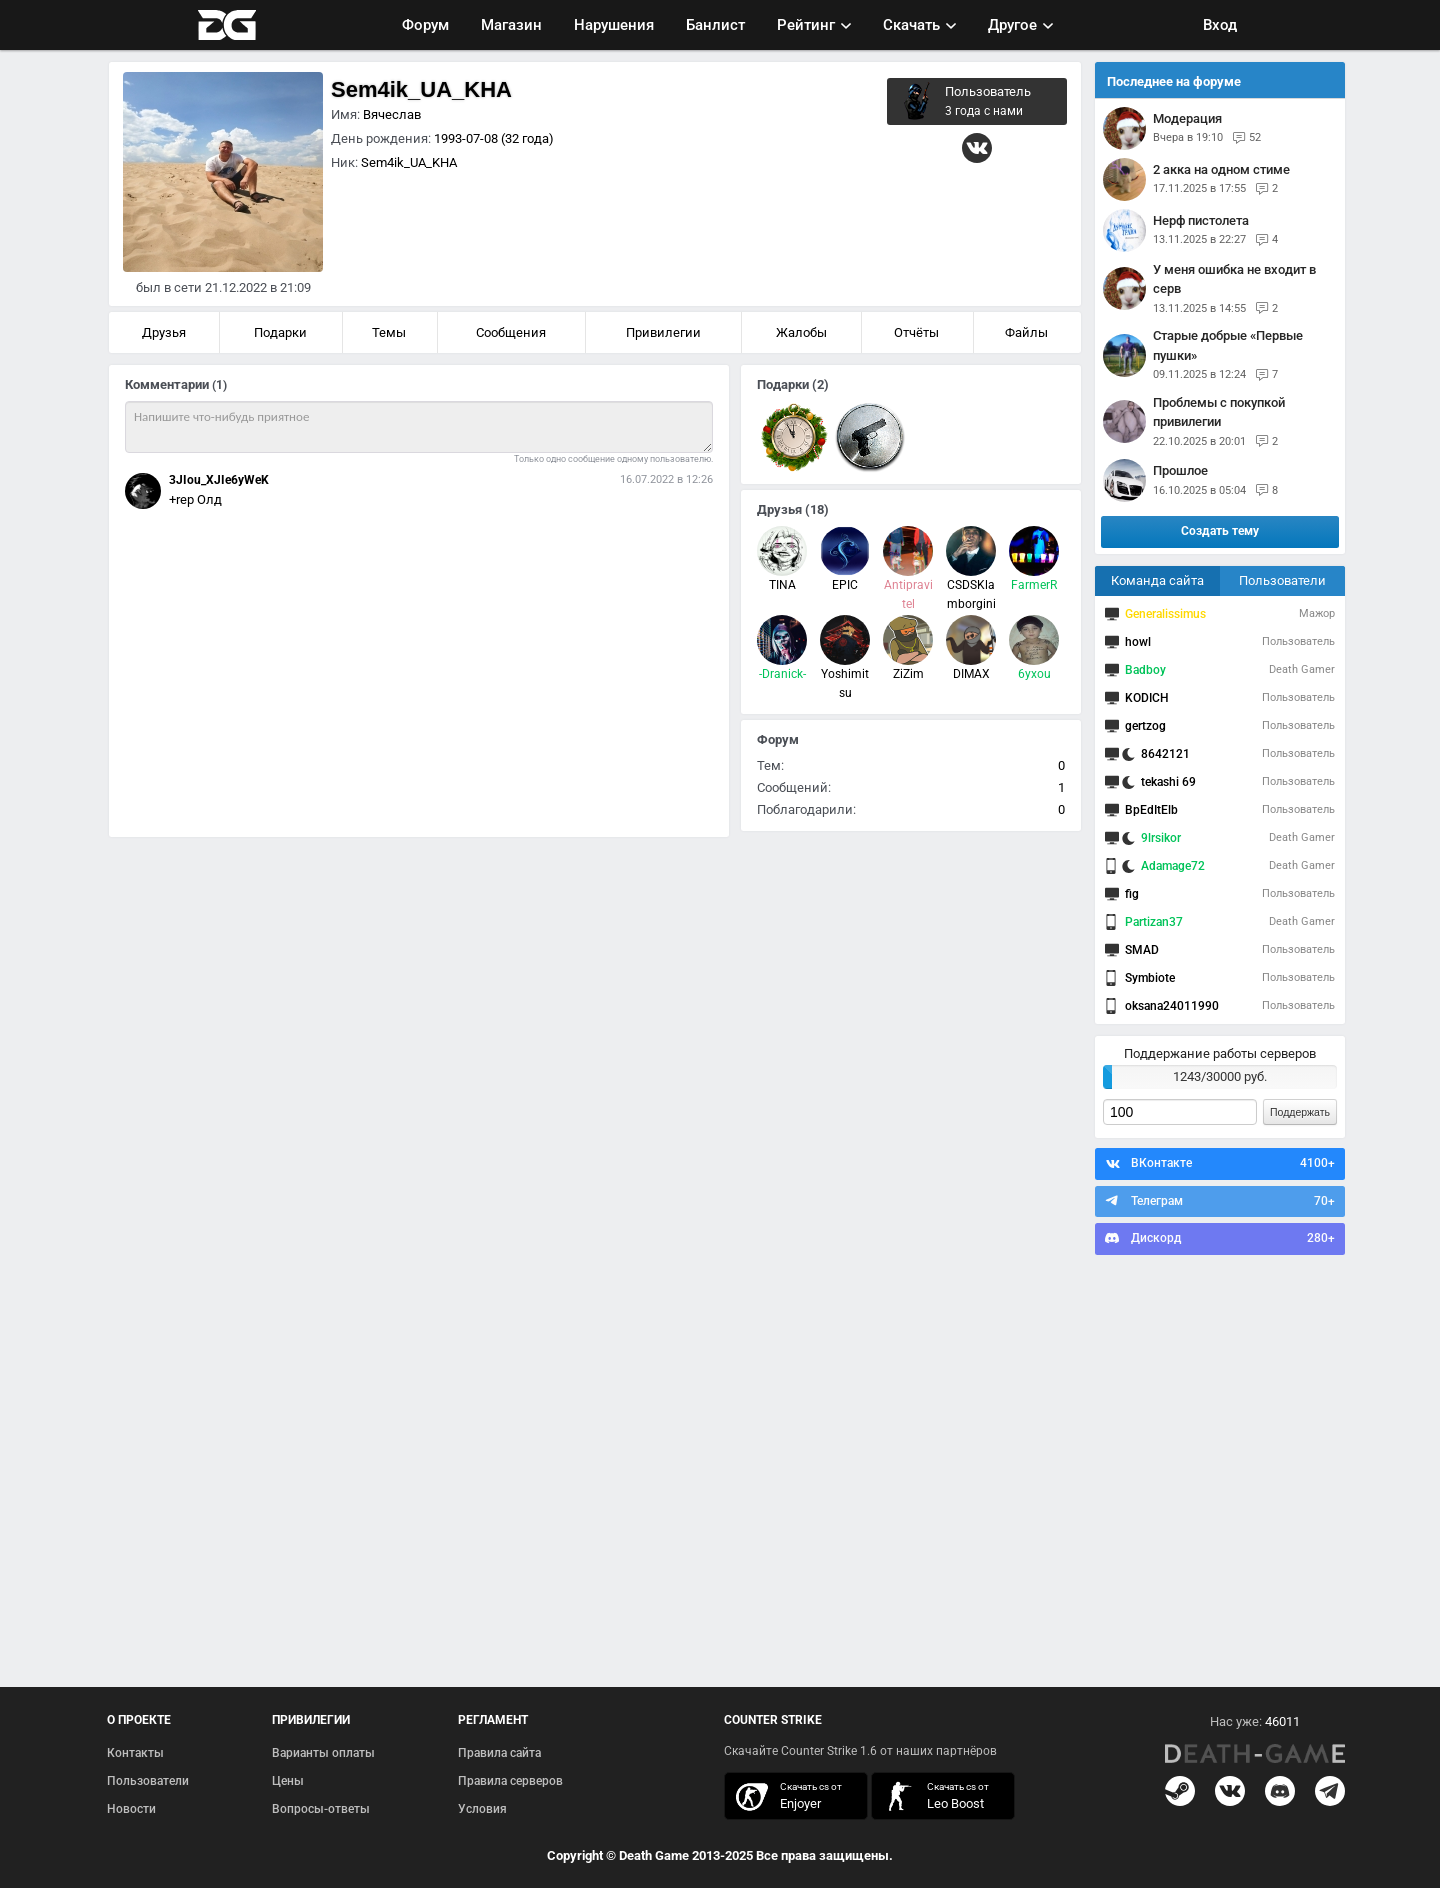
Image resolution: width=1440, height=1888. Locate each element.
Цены (288, 1781)
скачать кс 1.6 (933, 1796)
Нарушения (614, 25)
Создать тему (1220, 531)
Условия (482, 1809)
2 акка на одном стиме (1221, 169)
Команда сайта (1157, 580)
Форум (425, 25)
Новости (131, 1809)
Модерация (1187, 118)
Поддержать (1300, 1112)
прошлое (1180, 470)
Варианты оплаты (323, 1753)
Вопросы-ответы (321, 1809)
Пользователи (1282, 580)
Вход (1220, 25)
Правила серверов (510, 1781)
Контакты (135, 1753)
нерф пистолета (1201, 220)
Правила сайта (499, 1753)
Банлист (715, 25)
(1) (219, 385)
